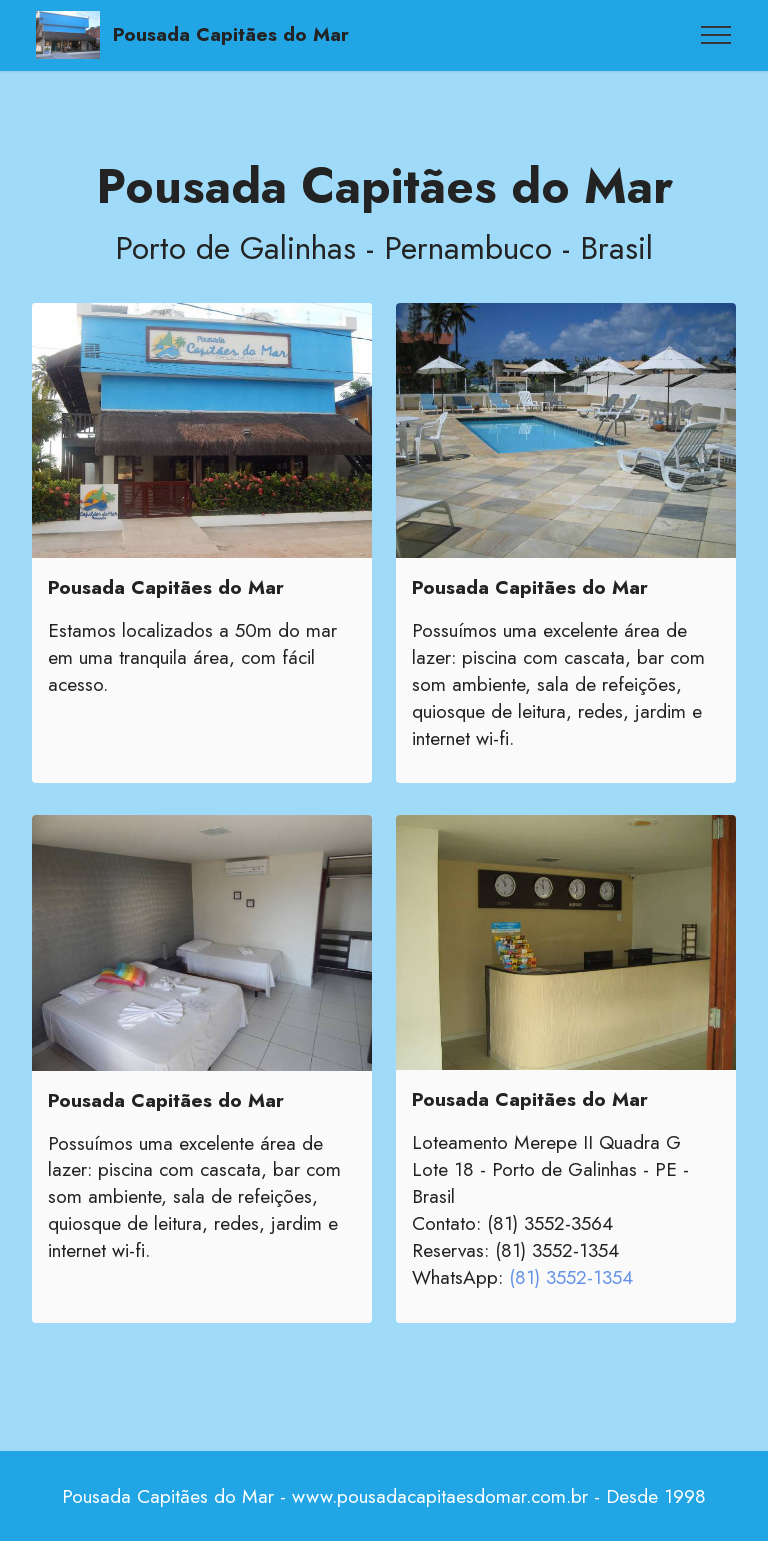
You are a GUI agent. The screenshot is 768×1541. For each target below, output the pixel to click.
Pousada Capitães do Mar (231, 34)
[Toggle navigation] (716, 35)
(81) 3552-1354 (571, 1277)
